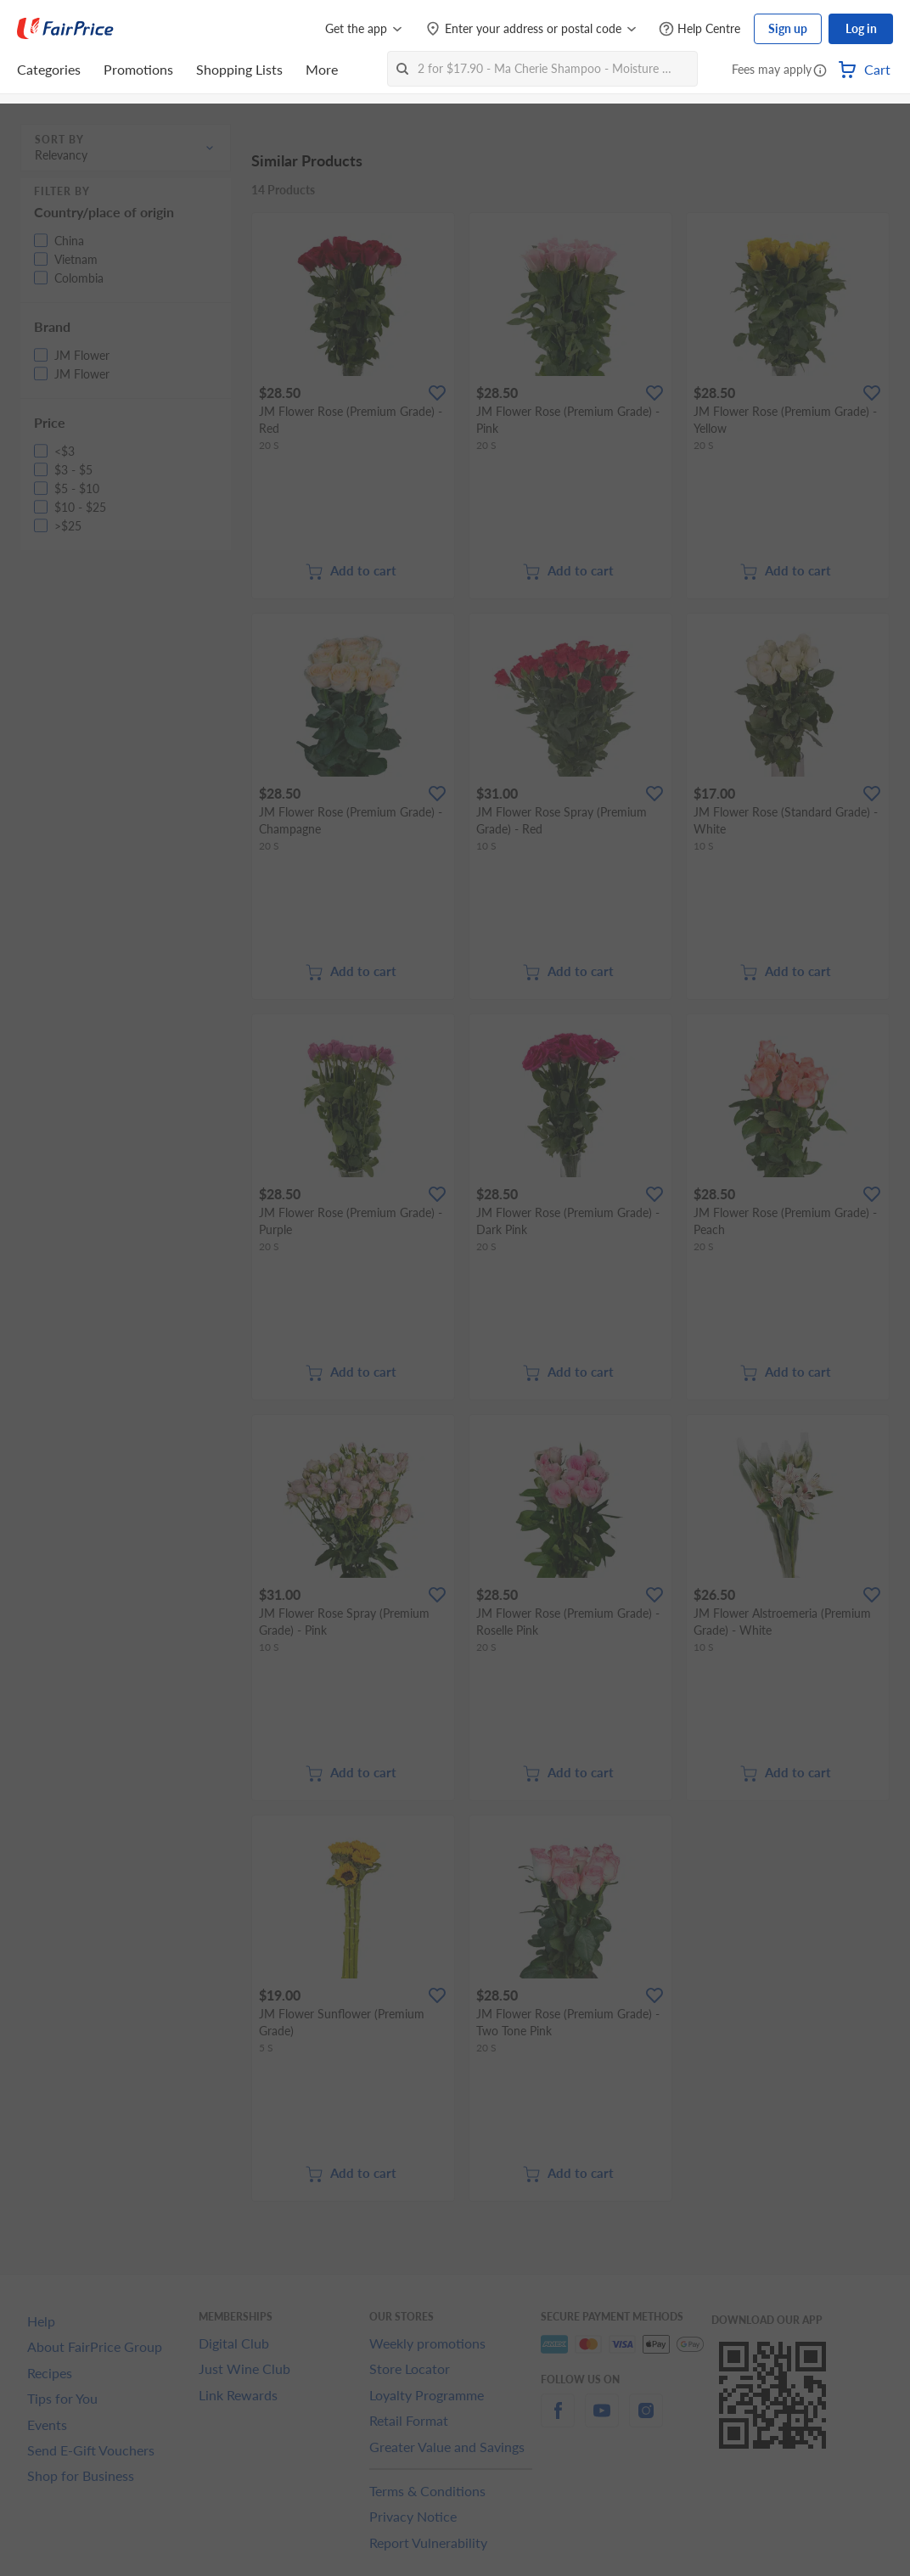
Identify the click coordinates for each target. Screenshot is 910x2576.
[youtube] (602, 2420)
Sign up (787, 28)
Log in (861, 28)
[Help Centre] (699, 29)
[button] (820, 71)
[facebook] (558, 2420)
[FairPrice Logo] (65, 28)
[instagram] (646, 2420)
